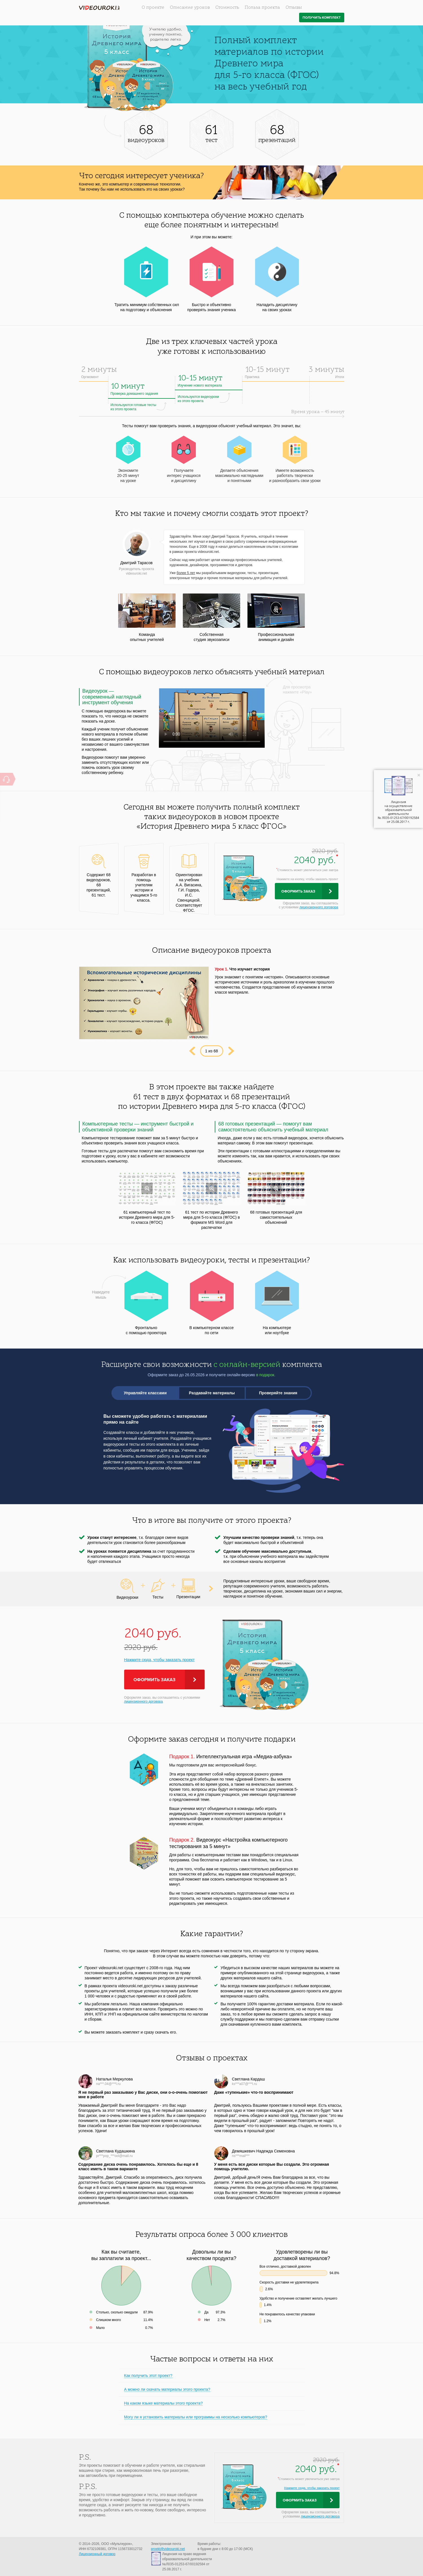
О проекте (153, 7)
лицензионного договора (318, 907)
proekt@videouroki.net (168, 2549)
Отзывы (294, 7)
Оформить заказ (298, 891)
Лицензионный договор (97, 2554)
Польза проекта (262, 7)
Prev (192, 1051)
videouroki (99, 8)
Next (231, 1051)
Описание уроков (190, 7)
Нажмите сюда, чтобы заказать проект (159, 1659)
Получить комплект (322, 18)
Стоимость (227, 7)
